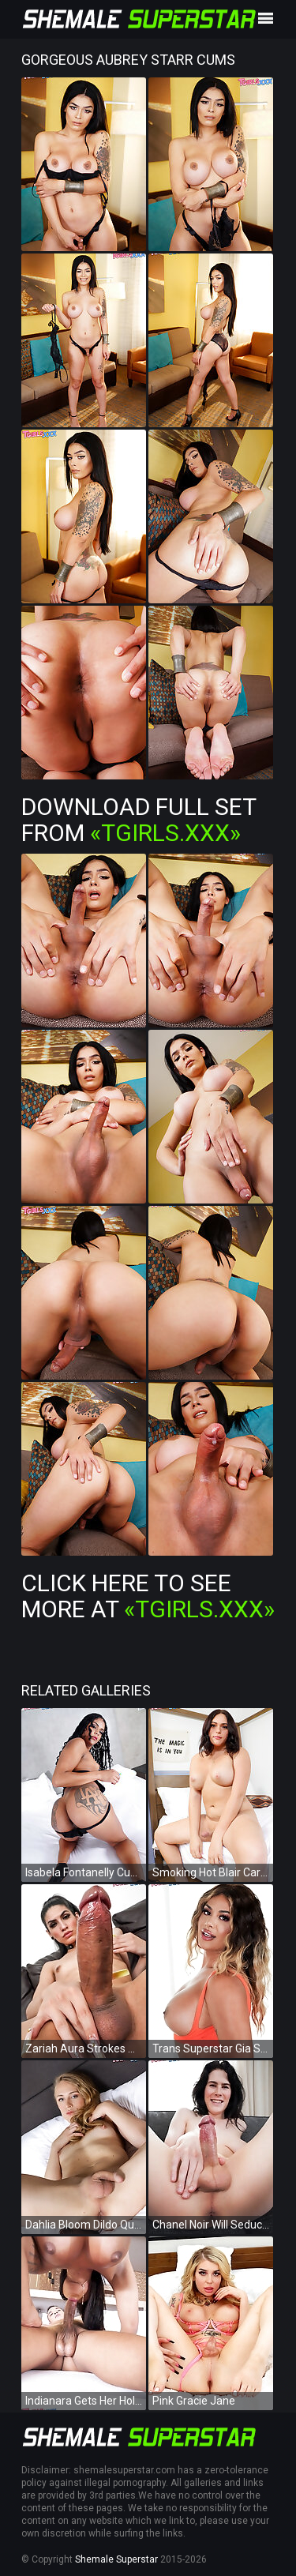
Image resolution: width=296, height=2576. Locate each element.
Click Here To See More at (148, 1596)
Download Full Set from (138, 820)
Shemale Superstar (116, 2559)
